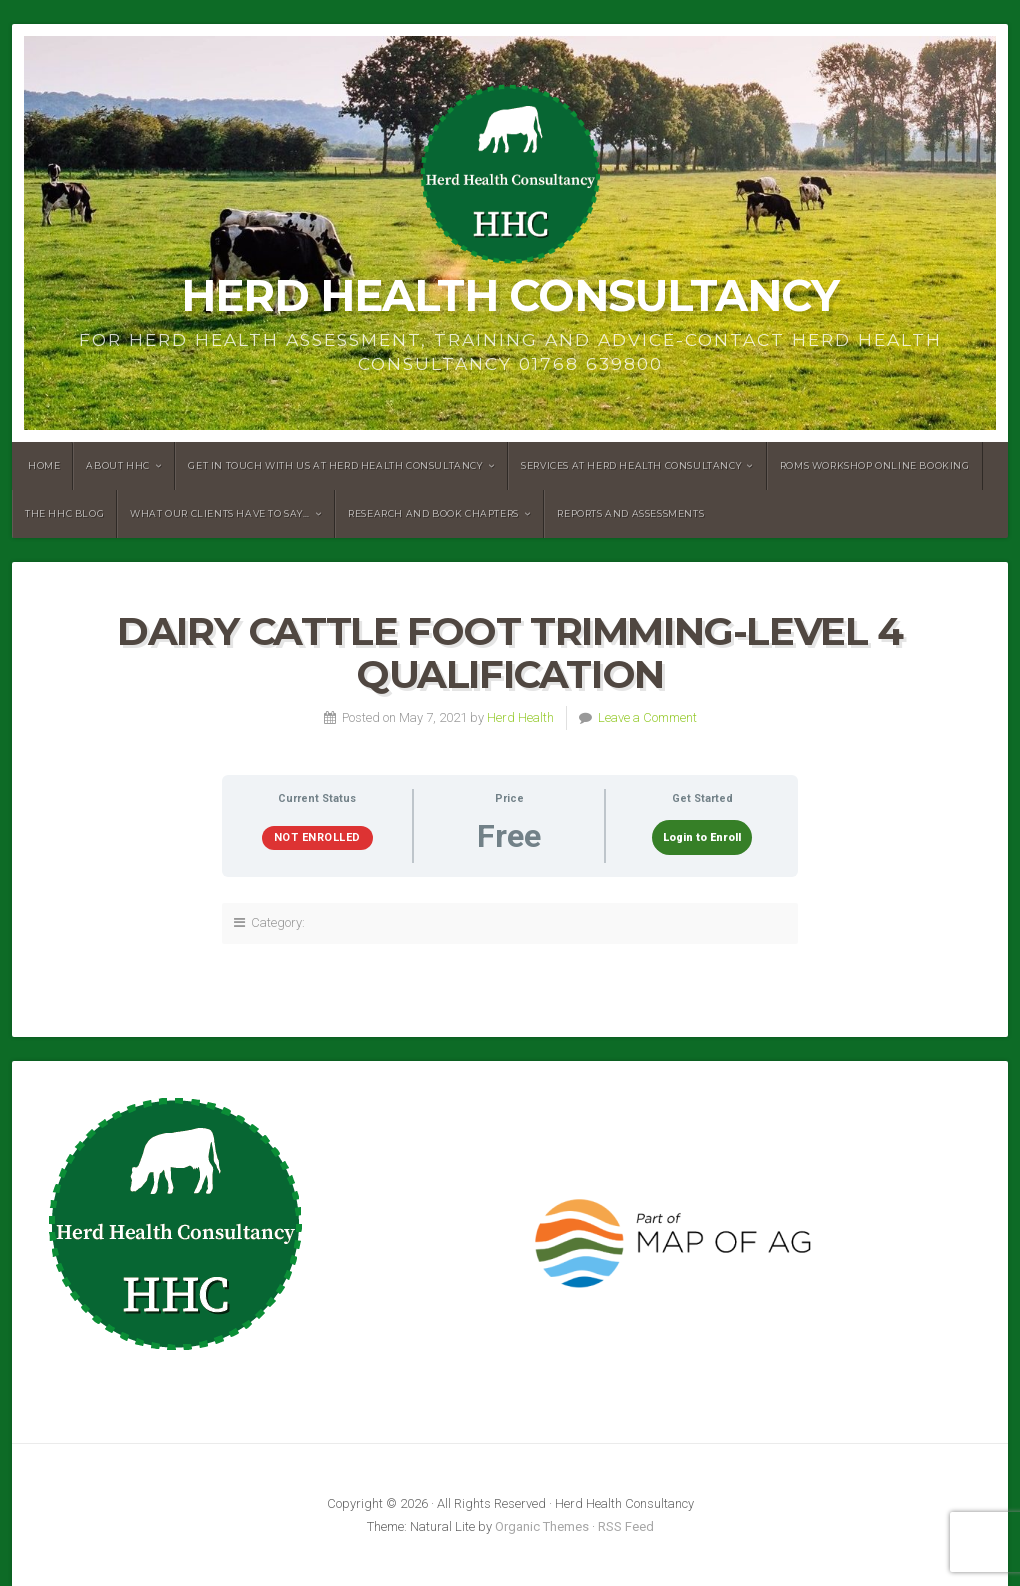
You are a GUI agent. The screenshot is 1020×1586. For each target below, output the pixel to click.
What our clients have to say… (219, 513)
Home (44, 465)
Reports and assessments (630, 513)
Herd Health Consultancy (510, 295)
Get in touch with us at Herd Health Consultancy (335, 465)
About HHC (117, 465)
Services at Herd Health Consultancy (631, 465)
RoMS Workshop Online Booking (875, 465)
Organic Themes (542, 1526)
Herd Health (520, 717)
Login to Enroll (702, 837)
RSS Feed (626, 1526)
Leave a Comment (647, 717)
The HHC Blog (64, 513)
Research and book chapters (433, 513)
